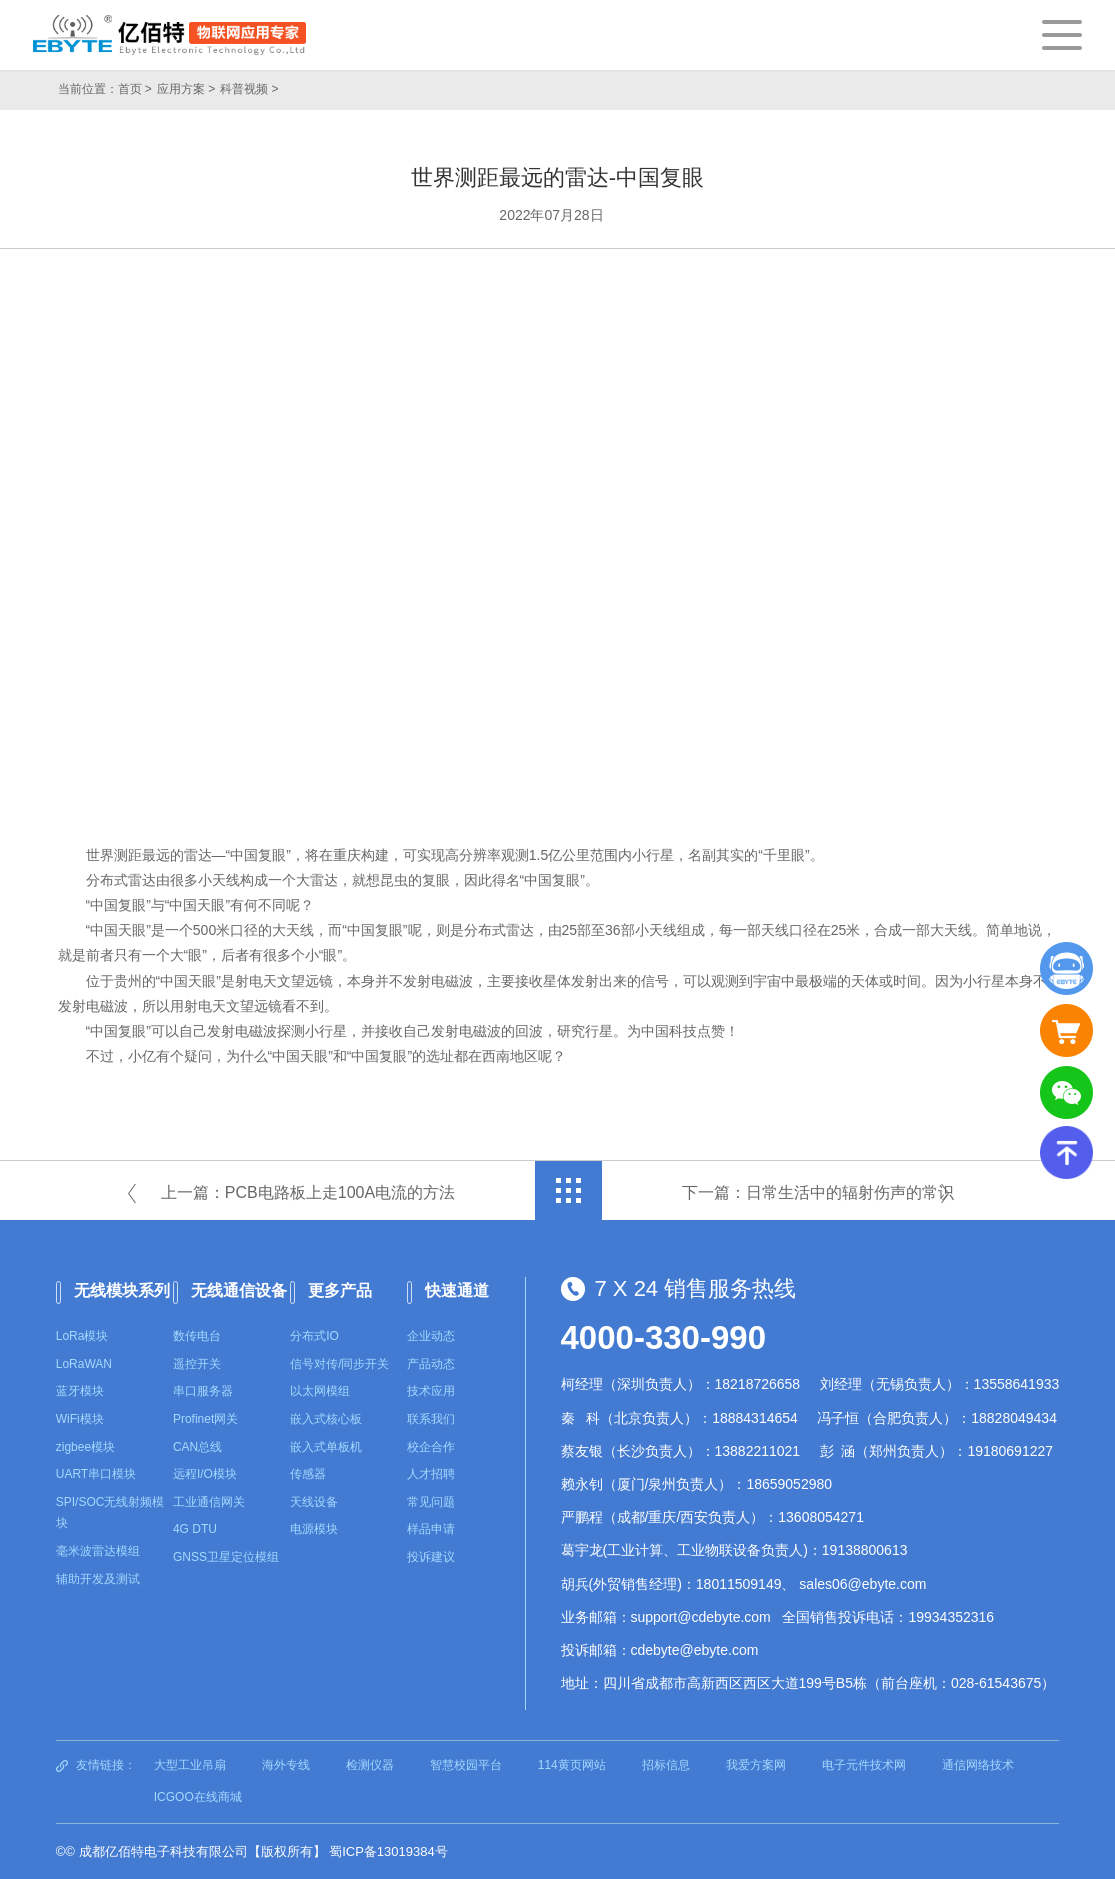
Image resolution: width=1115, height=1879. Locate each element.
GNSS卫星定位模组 (226, 1557)
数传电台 (197, 1336)
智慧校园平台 (466, 1765)
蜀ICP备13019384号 (388, 1851)
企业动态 (431, 1336)
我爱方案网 (756, 1765)
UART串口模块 (96, 1474)
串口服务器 (203, 1391)
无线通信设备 (239, 1290)
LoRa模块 (82, 1336)
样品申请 (431, 1529)
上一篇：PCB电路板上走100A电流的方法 (308, 1192)
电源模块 (314, 1529)
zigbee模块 (85, 1447)
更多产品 (340, 1290)
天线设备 (314, 1502)
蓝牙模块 (80, 1391)
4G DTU (195, 1529)
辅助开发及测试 (98, 1579)
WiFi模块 (80, 1419)
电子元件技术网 (864, 1765)
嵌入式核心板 (326, 1419)
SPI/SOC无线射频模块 (110, 1513)
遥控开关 (197, 1364)
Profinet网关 (205, 1419)
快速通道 (457, 1290)
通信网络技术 (978, 1765)
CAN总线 (197, 1447)
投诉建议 (431, 1557)
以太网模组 (320, 1391)
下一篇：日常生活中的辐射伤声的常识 (818, 1192)
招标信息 (666, 1765)
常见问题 (431, 1502)
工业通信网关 (209, 1502)
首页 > (135, 89)
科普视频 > (249, 89)
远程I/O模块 (205, 1474)
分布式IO (314, 1336)
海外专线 (286, 1765)
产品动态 (431, 1364)
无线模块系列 (122, 1290)
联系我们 (431, 1419)
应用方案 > (186, 89)
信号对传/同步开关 (339, 1364)
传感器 (308, 1474)
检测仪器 (370, 1765)
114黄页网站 (572, 1765)
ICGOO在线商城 (198, 1797)
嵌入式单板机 (326, 1447)
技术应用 (431, 1391)
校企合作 (431, 1447)
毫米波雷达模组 (98, 1551)
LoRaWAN (84, 1364)
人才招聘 (431, 1474)
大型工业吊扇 (190, 1765)
